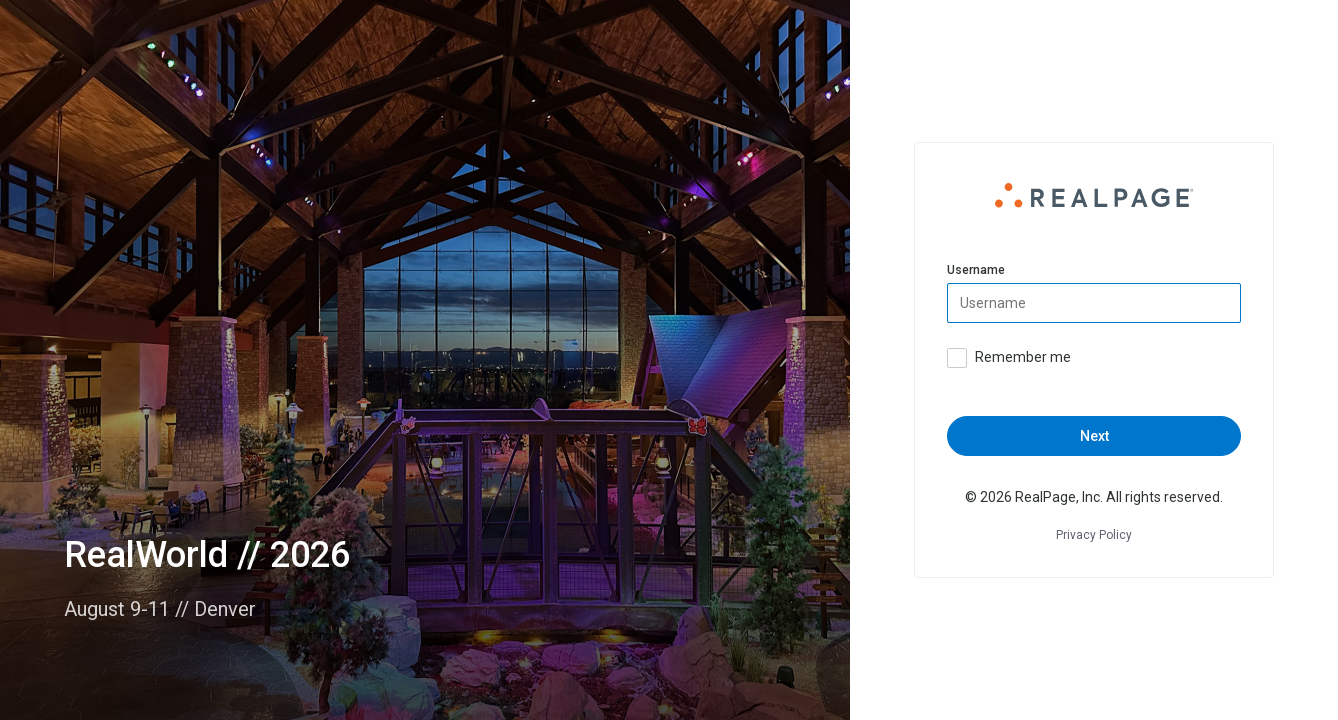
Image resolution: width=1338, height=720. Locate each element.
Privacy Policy (1094, 535)
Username (976, 270)
